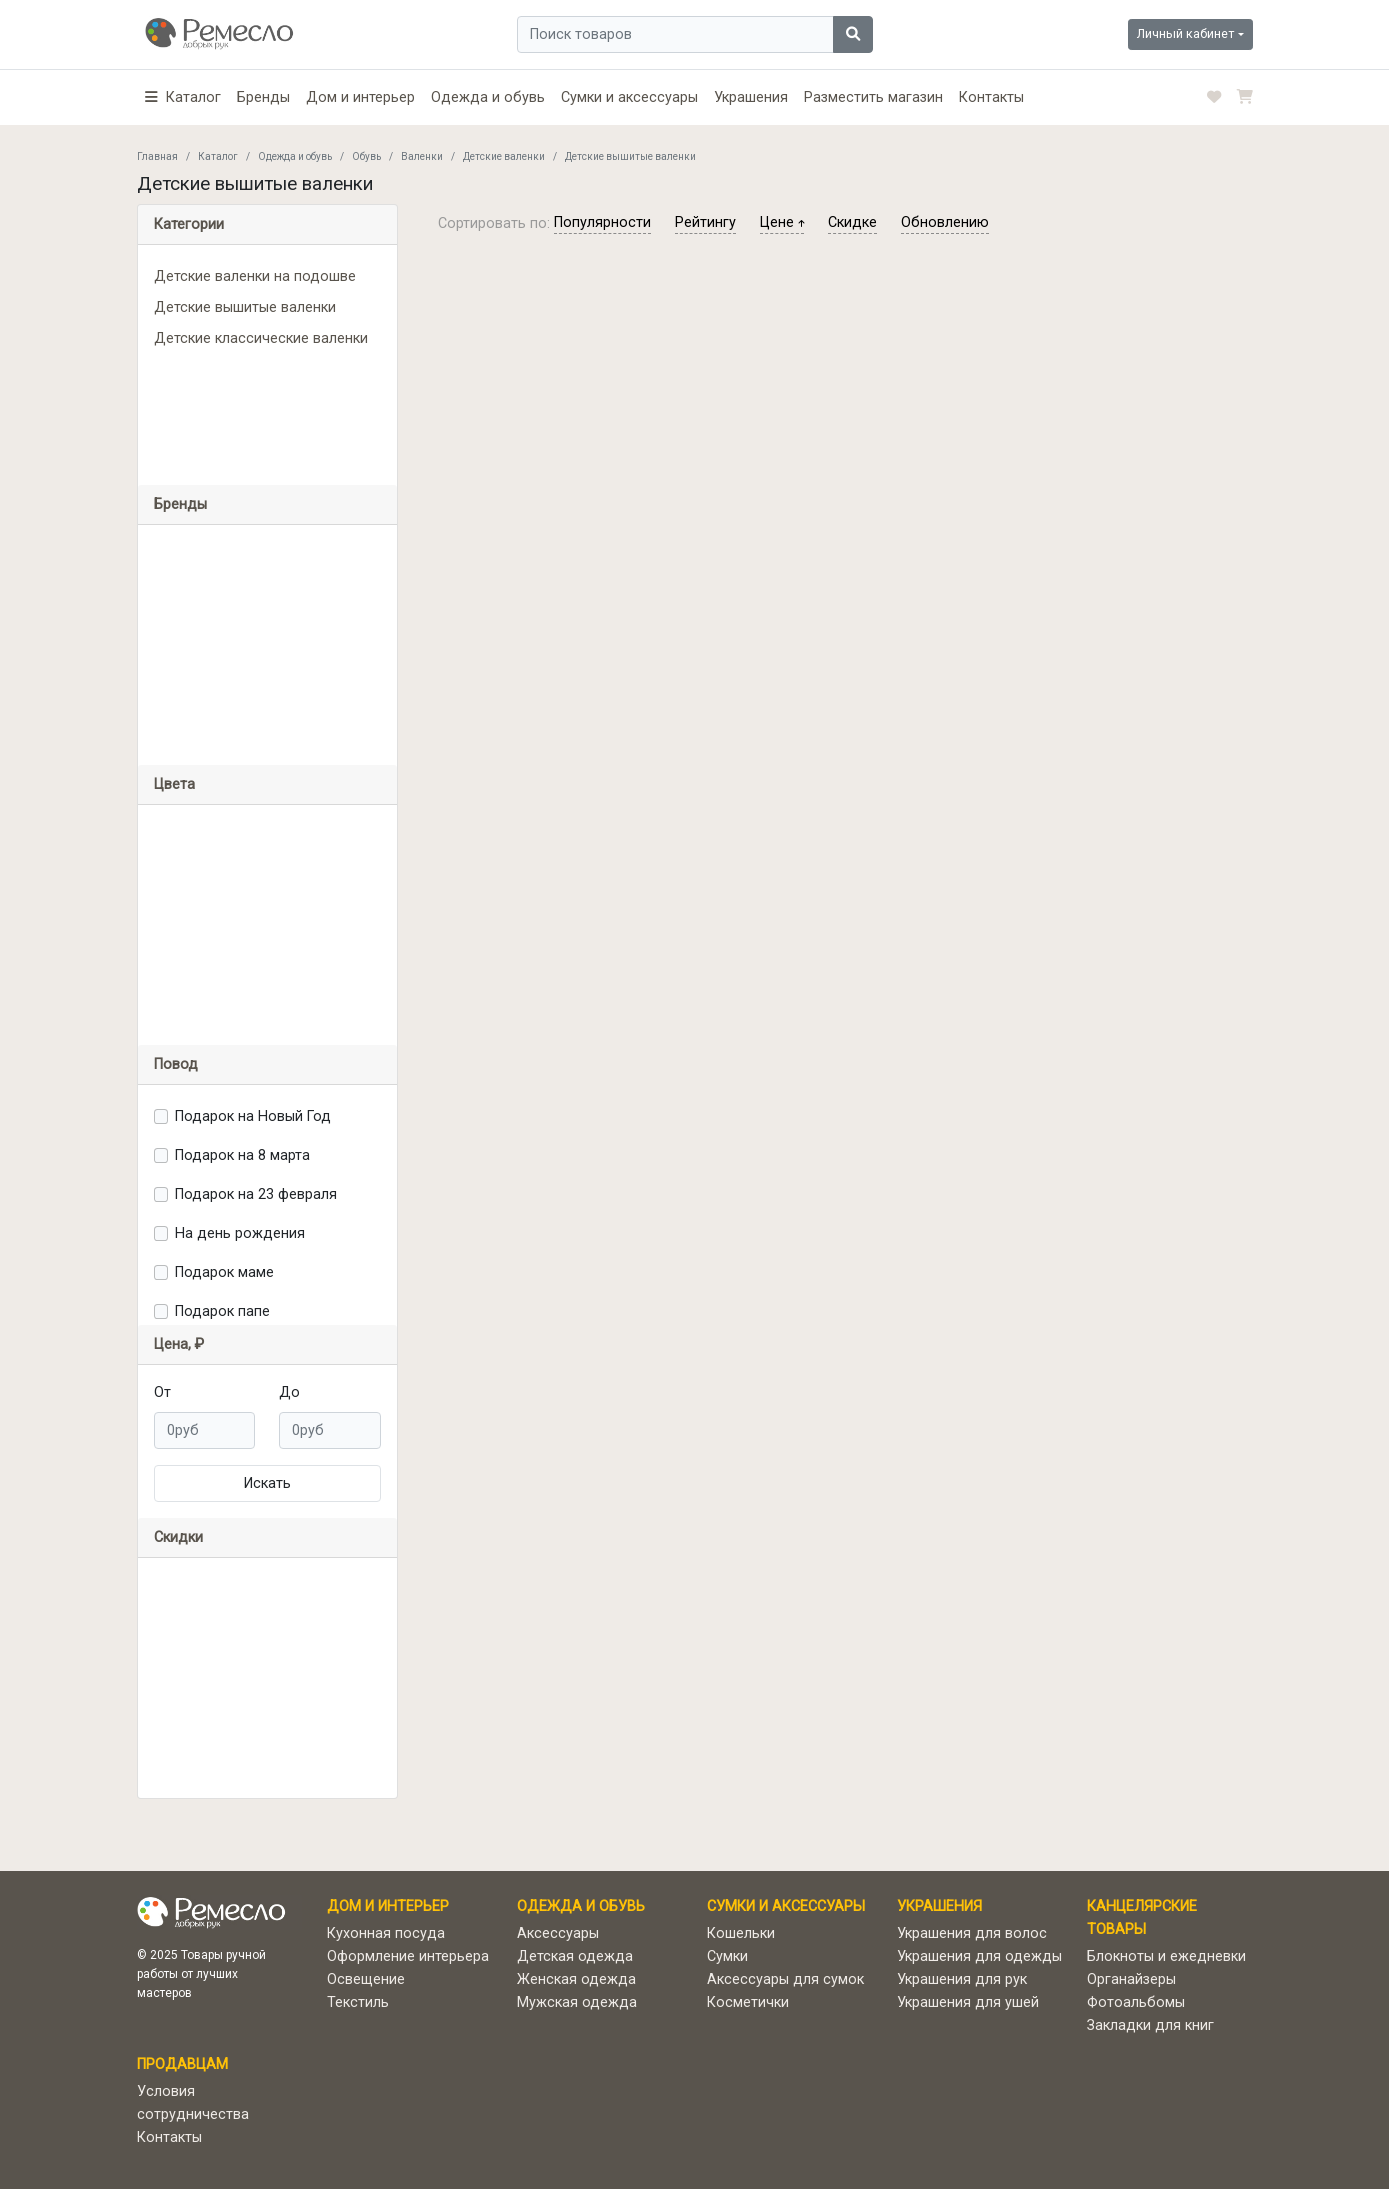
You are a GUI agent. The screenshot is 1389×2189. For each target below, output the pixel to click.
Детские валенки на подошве (255, 276)
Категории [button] (189, 224)
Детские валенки (504, 156)
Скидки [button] (178, 1537)
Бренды (263, 97)
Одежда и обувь (488, 97)
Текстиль (358, 2002)
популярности (602, 222)
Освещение (366, 1979)
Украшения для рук (962, 1979)
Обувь (366, 156)
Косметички (748, 2002)
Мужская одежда (577, 2002)
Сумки (727, 1956)
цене (782, 222)
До (289, 1392)
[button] (183, 97)
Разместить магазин (873, 97)
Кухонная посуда (386, 1933)
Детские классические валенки (261, 338)
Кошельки (741, 1933)
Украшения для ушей (968, 2002)
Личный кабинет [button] (1185, 33)
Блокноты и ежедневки (1166, 1956)
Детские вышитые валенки (245, 307)
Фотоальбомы (1136, 2002)
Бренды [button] (180, 504)
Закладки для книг (1150, 2025)
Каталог (218, 156)
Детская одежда (575, 1956)
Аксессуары (558, 1933)
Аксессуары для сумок (785, 1979)
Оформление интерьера (408, 1956)
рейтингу (705, 222)
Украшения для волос (972, 1933)
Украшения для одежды (979, 1956)
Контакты (991, 97)
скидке (852, 222)
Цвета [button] (174, 784)
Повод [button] (176, 1064)
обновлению (945, 222)
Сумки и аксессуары (629, 97)
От (162, 1392)
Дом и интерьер (360, 97)
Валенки (422, 156)
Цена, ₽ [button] (179, 1344)
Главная (157, 156)
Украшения (751, 97)
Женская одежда (576, 1979)
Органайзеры (1131, 1979)
